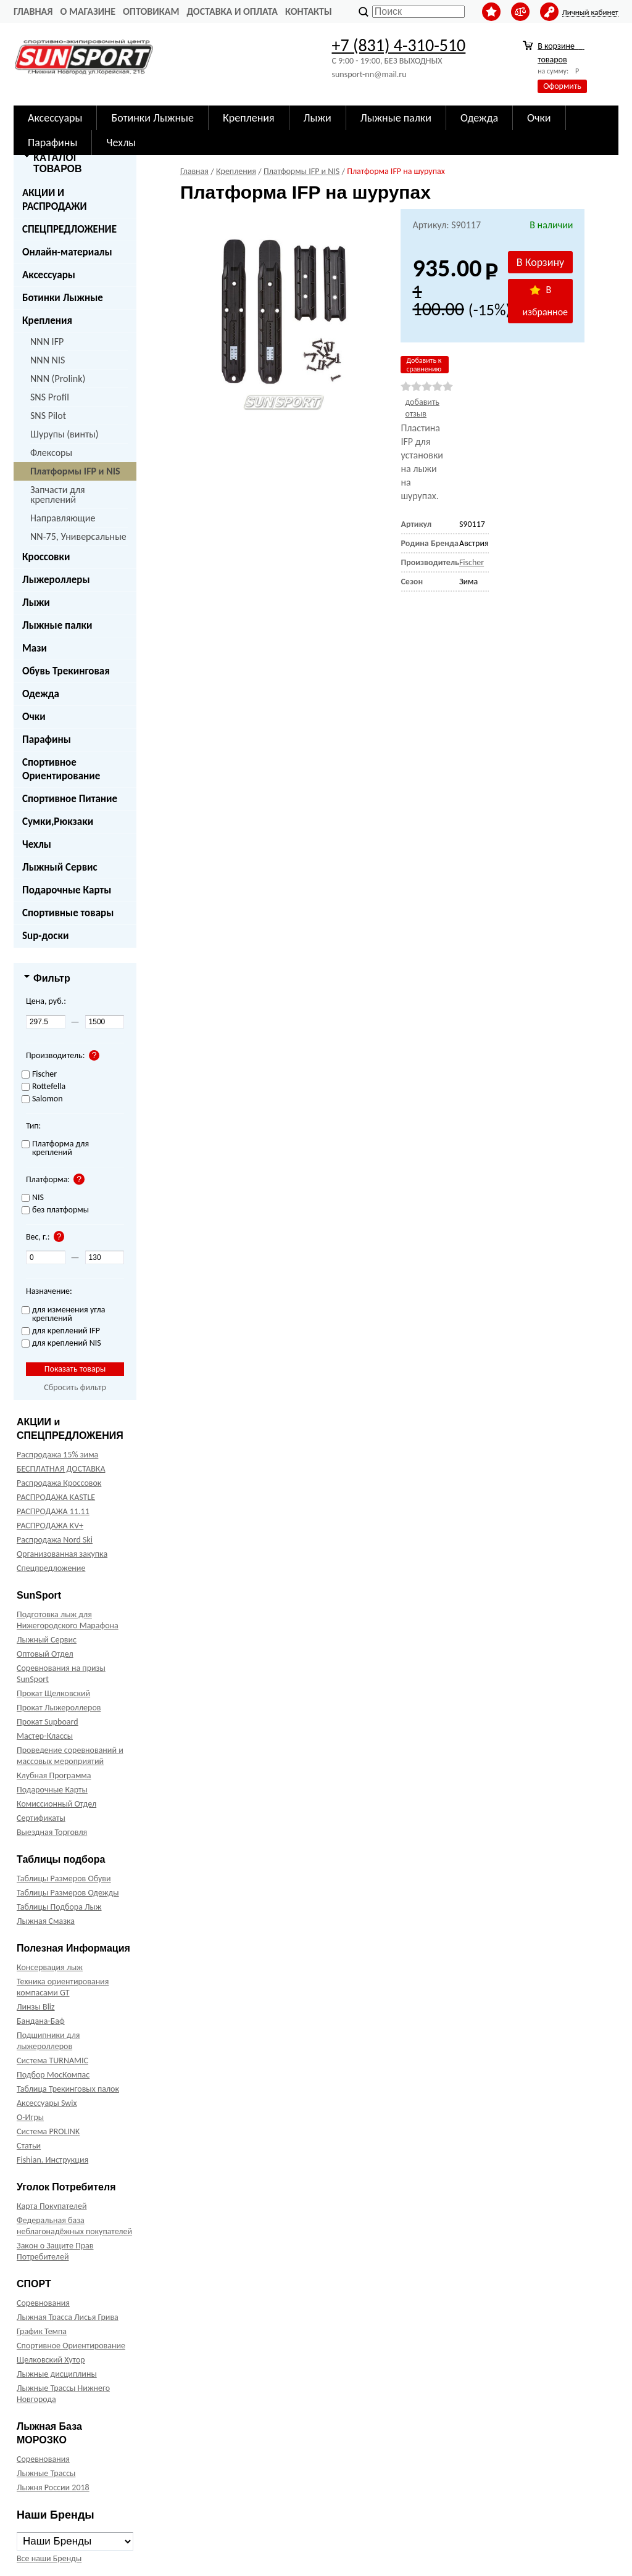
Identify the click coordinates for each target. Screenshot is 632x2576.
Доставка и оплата (232, 11)
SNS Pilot (48, 415)
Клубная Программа (54, 1775)
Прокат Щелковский (53, 1693)
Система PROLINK (48, 2131)
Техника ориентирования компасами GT (63, 1987)
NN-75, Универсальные (78, 536)
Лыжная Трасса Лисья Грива (67, 2317)
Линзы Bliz (36, 2007)
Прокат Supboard (47, 1722)
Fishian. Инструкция (52, 2160)
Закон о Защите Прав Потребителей (55, 2251)
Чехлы (36, 844)
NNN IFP (47, 341)
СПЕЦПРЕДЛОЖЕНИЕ (69, 229)
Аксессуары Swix (47, 2103)
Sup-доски (45, 935)
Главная (33, 11)
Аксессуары (48, 274)
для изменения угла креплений (63, 1314)
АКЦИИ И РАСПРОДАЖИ (54, 199)
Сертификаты (41, 1818)
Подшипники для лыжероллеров (48, 2041)
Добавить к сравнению (423, 364)
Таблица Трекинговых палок (68, 2089)
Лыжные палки (57, 625)
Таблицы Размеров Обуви (64, 1878)
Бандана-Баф (41, 2021)
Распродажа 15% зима (57, 1454)
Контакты (308, 11)
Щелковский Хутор (51, 2359)
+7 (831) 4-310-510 (398, 45)
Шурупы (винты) (64, 434)
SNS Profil (49, 397)
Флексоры (51, 452)
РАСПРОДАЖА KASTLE (56, 1497)
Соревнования (43, 2303)
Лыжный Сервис (60, 867)
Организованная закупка (62, 1554)
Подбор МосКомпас (53, 2074)
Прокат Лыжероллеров (59, 1707)
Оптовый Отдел (45, 1654)
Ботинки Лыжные (62, 297)
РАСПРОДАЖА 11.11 (53, 1511)
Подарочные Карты (66, 890)
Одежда (40, 693)
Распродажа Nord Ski (55, 1539)
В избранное (545, 301)
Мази (34, 648)
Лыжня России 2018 (53, 2487)
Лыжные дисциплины (57, 2374)
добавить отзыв (422, 408)
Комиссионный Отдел (56, 1804)
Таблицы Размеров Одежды (68, 1892)
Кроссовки (46, 556)
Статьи (29, 2145)
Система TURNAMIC (52, 2060)
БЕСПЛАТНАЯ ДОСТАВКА (61, 1469)
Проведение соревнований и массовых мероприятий (70, 1755)
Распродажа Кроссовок (59, 1483)
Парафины (46, 739)
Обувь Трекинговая (66, 671)
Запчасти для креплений (57, 494)
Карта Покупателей (51, 2206)
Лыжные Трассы (46, 2473)
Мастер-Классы (45, 1736)
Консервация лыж (50, 1967)
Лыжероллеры (56, 579)
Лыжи (36, 602)
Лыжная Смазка (46, 1921)
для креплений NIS (61, 1343)
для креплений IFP (61, 1331)
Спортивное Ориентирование (61, 769)
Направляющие (62, 518)
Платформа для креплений (55, 1149)
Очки (34, 716)
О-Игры (30, 2117)
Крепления (47, 320)
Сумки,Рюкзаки (57, 821)
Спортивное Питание (69, 798)
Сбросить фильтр (75, 1387)
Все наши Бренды (49, 2558)
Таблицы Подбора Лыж (59, 1907)
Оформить (562, 86)
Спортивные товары (68, 912)
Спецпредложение (51, 1568)
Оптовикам (151, 11)
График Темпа (42, 2331)
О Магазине (87, 11)
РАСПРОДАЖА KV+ (50, 1525)
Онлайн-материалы (67, 252)
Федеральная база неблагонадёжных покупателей (74, 2226)
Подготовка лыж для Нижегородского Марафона (67, 1620)
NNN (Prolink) (57, 378)
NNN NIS (47, 360)
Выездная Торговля (52, 1832)
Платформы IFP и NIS (75, 471)
